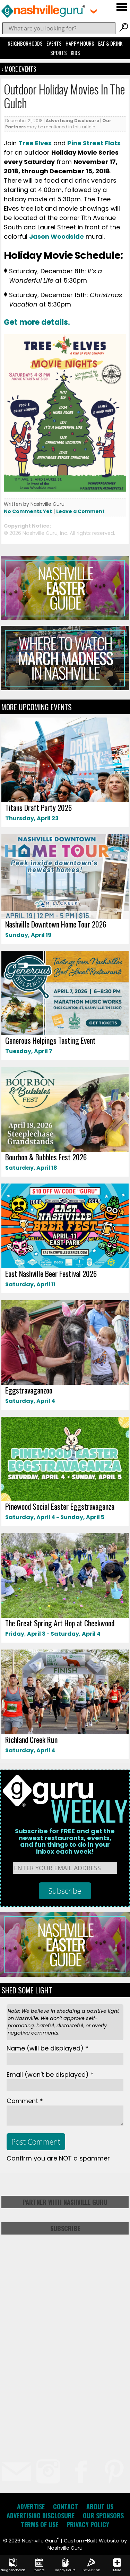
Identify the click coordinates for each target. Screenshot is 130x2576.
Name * (47, 2048)
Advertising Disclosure (72, 121)
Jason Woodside (56, 236)
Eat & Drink (110, 43)
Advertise (31, 2506)
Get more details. (37, 322)
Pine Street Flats (94, 143)
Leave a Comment (80, 511)
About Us (99, 2506)
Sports (58, 52)
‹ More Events (18, 68)
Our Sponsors (103, 2515)
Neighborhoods (25, 43)
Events (54, 43)
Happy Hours (80, 43)
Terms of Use (39, 2524)
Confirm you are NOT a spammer (58, 2158)
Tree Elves (35, 143)
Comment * (25, 2101)
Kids (75, 52)
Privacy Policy (88, 2524)
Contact (65, 2506)
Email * (50, 2074)
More (117, 2565)
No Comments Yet (28, 511)
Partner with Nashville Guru (65, 2202)
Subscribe (65, 2228)
